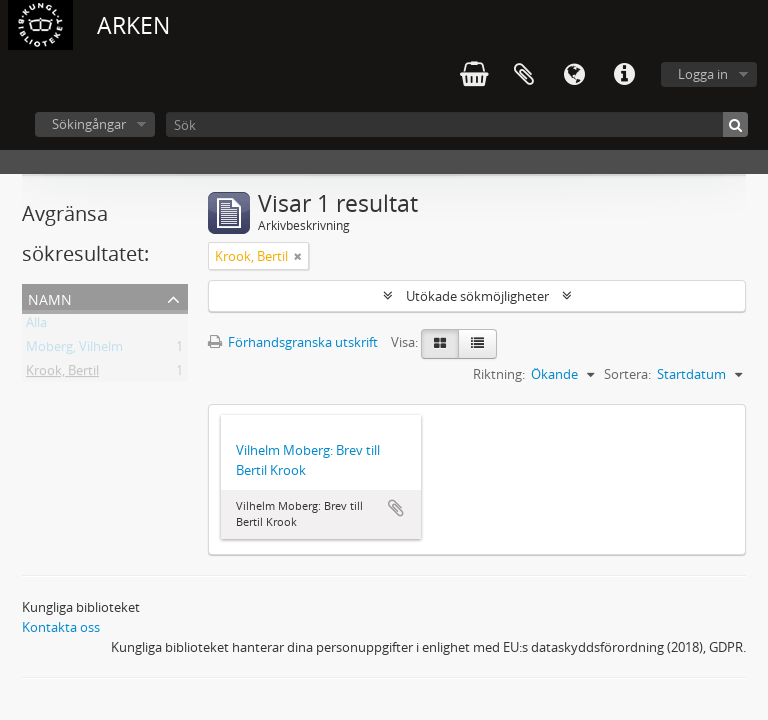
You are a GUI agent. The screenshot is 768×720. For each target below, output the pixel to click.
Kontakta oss (61, 627)
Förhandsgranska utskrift (293, 342)
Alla (36, 326)
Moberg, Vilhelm (74, 350)
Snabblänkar (624, 75)
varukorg (474, 75)
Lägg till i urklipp (396, 508)
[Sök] (457, 124)
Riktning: (499, 374)
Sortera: (627, 374)
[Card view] (440, 344)
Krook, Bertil (62, 374)
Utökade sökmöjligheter (477, 296)
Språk (574, 75)
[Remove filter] (298, 256)
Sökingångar (89, 124)
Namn (50, 297)
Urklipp (524, 75)
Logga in (703, 74)
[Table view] (477, 344)
